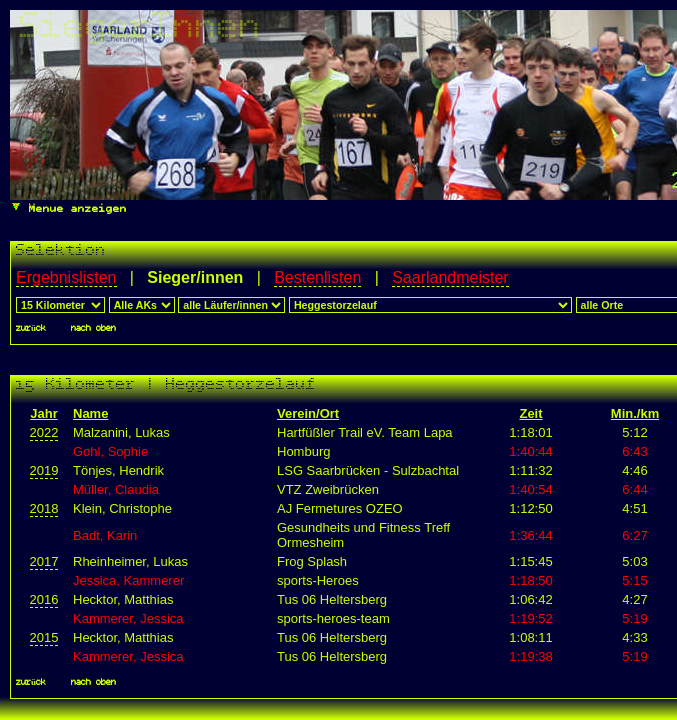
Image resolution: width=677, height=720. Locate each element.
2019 (44, 470)
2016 (44, 599)
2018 (44, 508)
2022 (44, 432)
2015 (44, 637)
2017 (44, 561)
